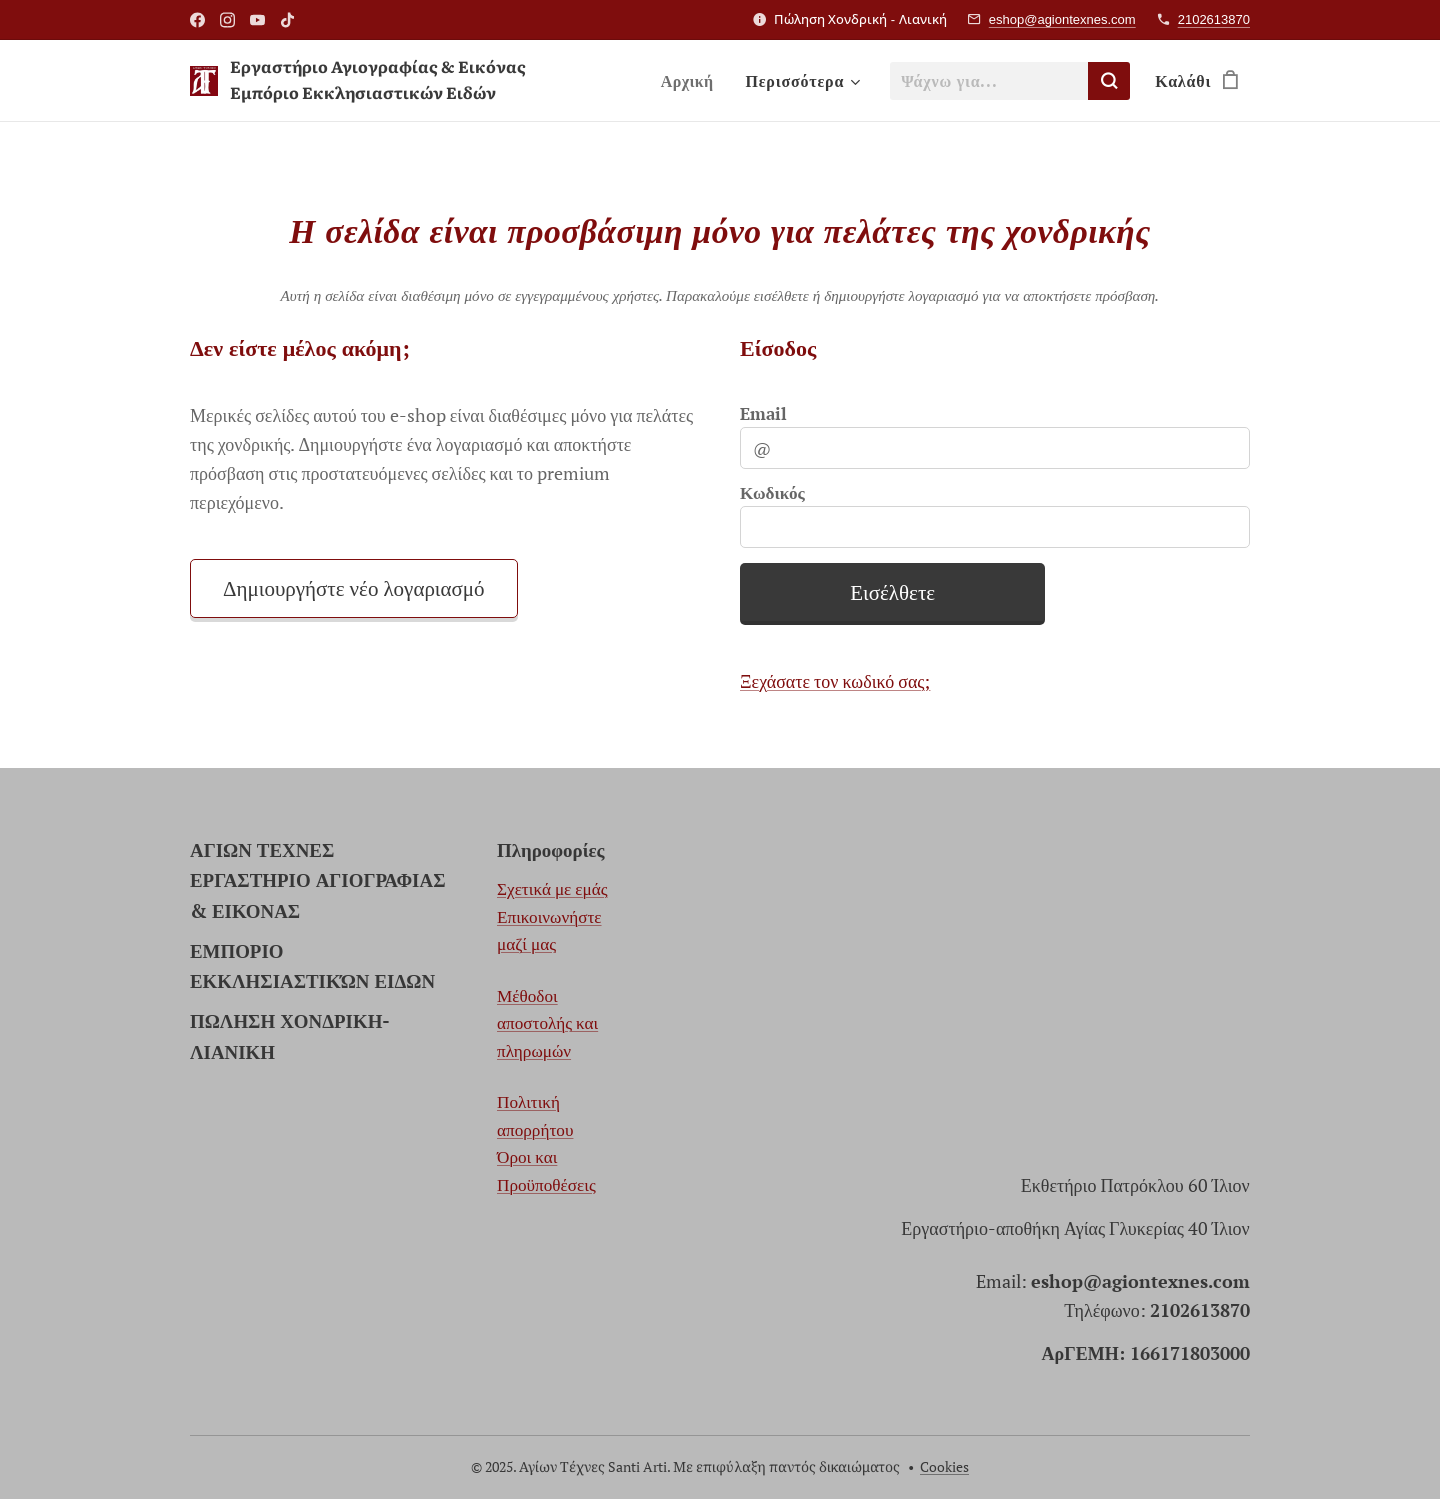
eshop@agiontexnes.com (1062, 19)
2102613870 (1214, 19)
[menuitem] (691, 81)
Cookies (944, 1466)
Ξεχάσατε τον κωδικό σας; (835, 681)
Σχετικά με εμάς (552, 889)
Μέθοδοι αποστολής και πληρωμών (547, 1023)
